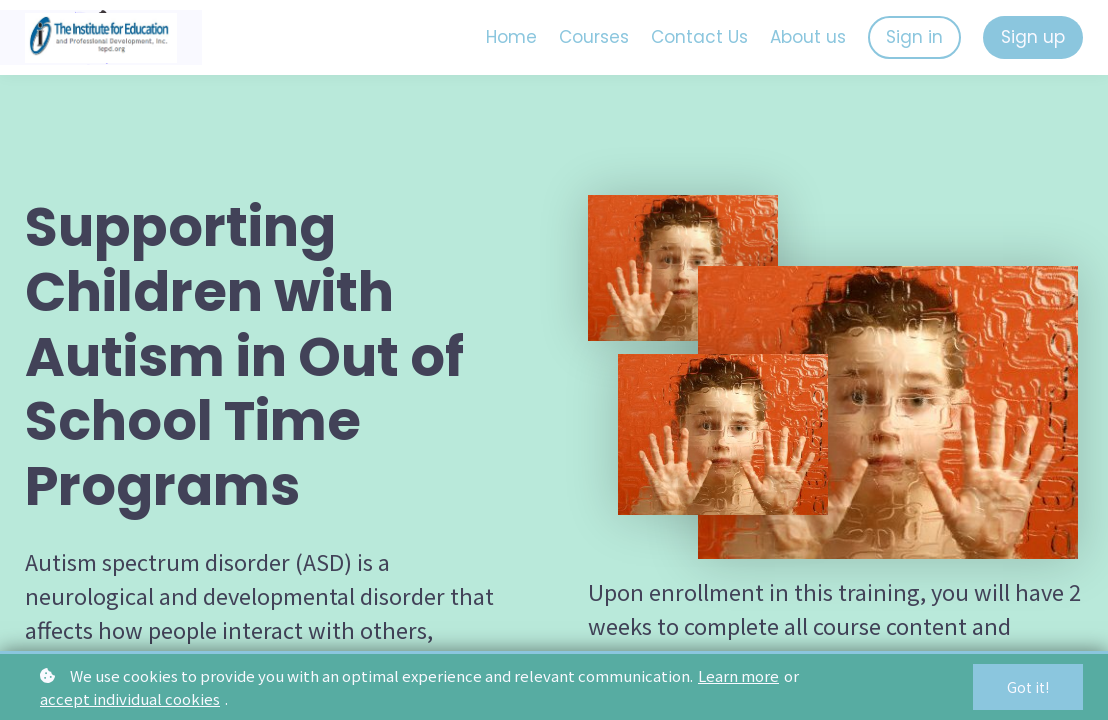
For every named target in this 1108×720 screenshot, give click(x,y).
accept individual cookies (130, 698)
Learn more (738, 675)
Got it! (1028, 687)
